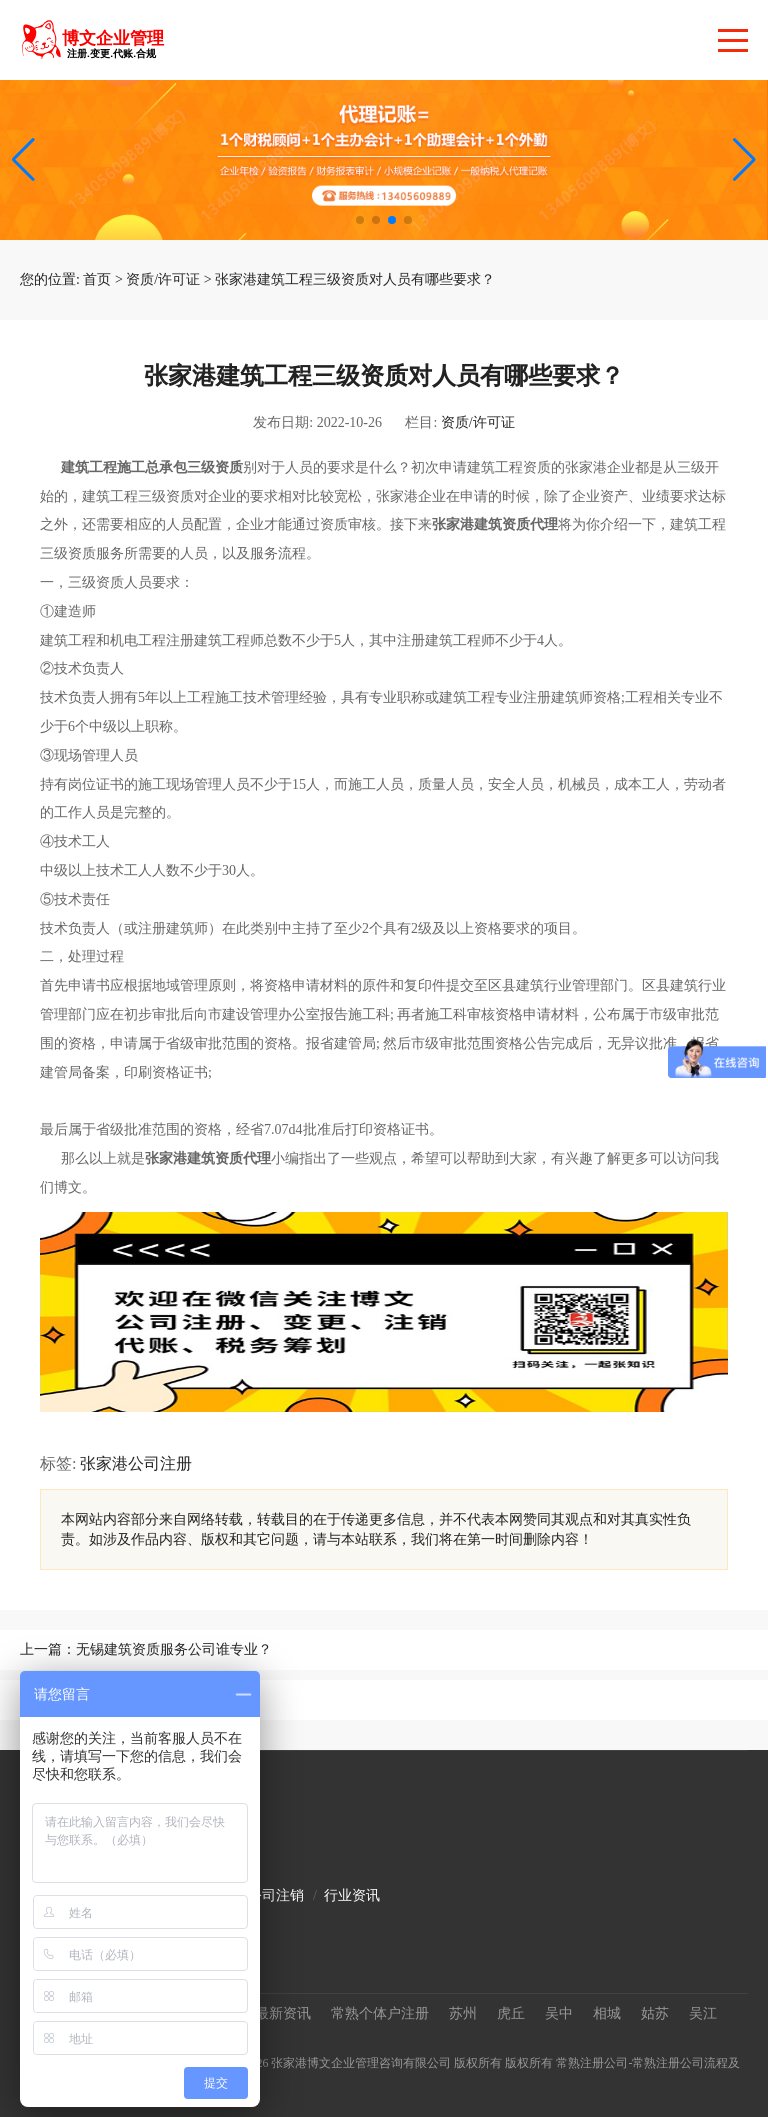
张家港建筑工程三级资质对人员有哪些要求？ (355, 279)
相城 (607, 2013)
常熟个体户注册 (380, 2013)
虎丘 (511, 2013)
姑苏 (655, 2013)
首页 (97, 279)
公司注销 (276, 1895)
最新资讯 (283, 2013)
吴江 (703, 2013)
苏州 (463, 2013)
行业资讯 (352, 1895)
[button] (744, 160)
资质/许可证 (163, 279)
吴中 (559, 2013)
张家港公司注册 (136, 1463)
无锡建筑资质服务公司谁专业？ (174, 1649)
